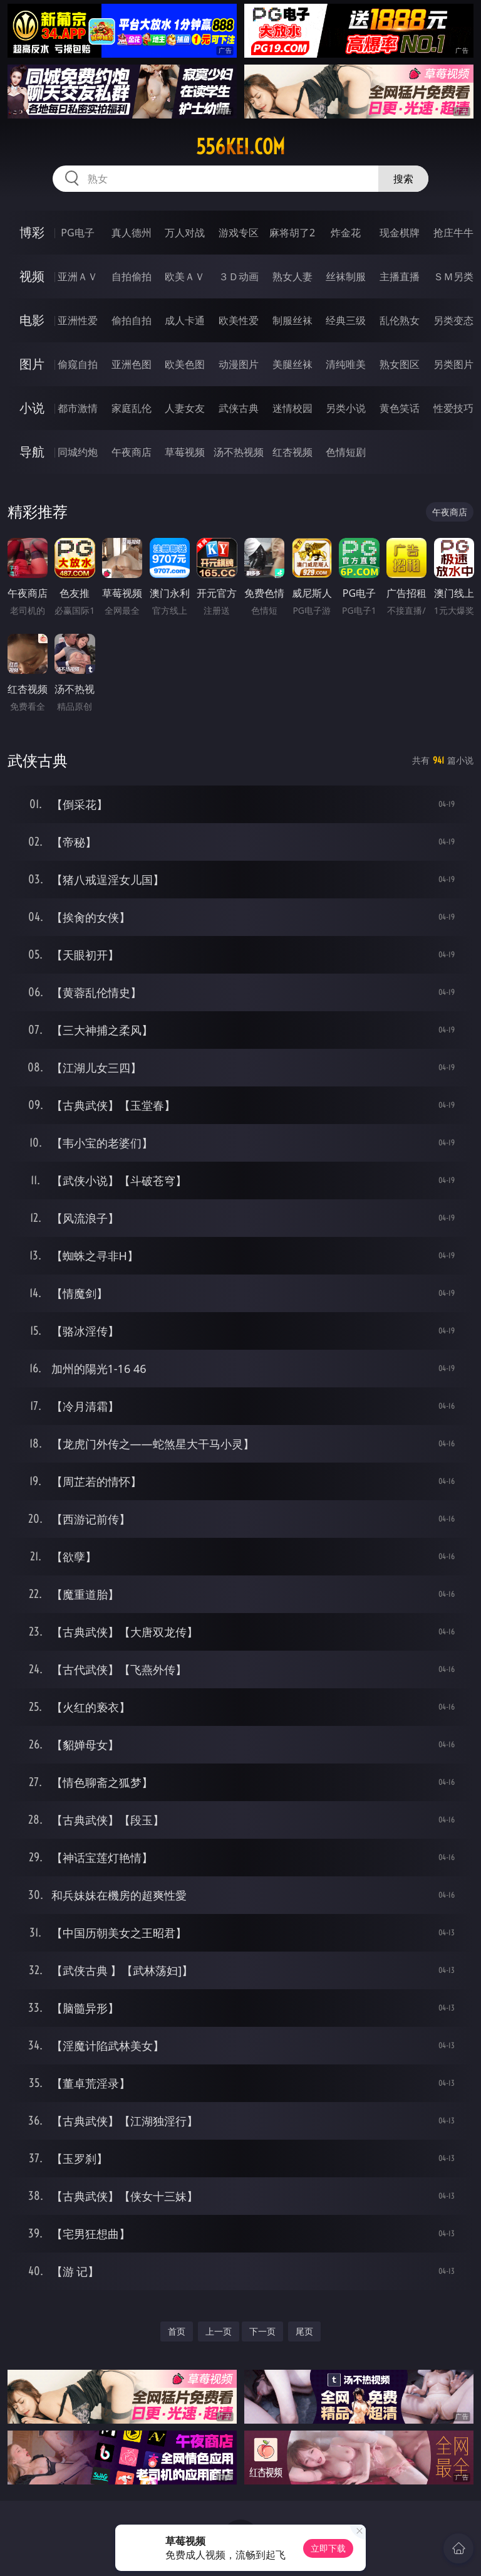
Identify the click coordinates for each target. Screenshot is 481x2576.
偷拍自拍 (131, 320)
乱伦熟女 (400, 320)
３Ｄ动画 (239, 276)
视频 (31, 276)
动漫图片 (239, 364)
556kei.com (240, 146)
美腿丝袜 (292, 364)
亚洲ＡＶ (78, 276)
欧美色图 (185, 364)
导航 (31, 451)
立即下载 (328, 2548)
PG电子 (77, 232)
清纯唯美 (346, 364)
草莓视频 (185, 452)
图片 (31, 363)
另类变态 (453, 320)
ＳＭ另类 (453, 276)
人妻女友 (185, 408)
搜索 (403, 179)
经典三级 (346, 320)
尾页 (304, 2331)
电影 (31, 320)
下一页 (262, 2331)
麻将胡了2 (292, 232)
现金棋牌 (400, 232)
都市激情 (78, 408)
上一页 (218, 2331)
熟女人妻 (292, 276)
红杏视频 (292, 452)
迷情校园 (292, 408)
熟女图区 (400, 364)
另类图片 (453, 364)
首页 (176, 2331)
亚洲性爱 (78, 320)
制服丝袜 (292, 320)
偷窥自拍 (78, 364)
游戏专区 (239, 232)
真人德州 (131, 232)
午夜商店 (131, 452)
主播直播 (400, 276)
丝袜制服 (346, 276)
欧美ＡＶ (185, 276)
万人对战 (185, 232)
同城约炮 (78, 452)
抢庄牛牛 (453, 232)
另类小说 (346, 408)
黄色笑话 (400, 408)
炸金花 (346, 232)
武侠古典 (239, 408)
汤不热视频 (239, 452)
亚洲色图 (131, 364)
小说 (31, 407)
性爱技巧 (453, 408)
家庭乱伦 (131, 408)
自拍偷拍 (131, 276)
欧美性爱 (239, 320)
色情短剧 (346, 452)
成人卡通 (185, 320)
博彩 (31, 232)
